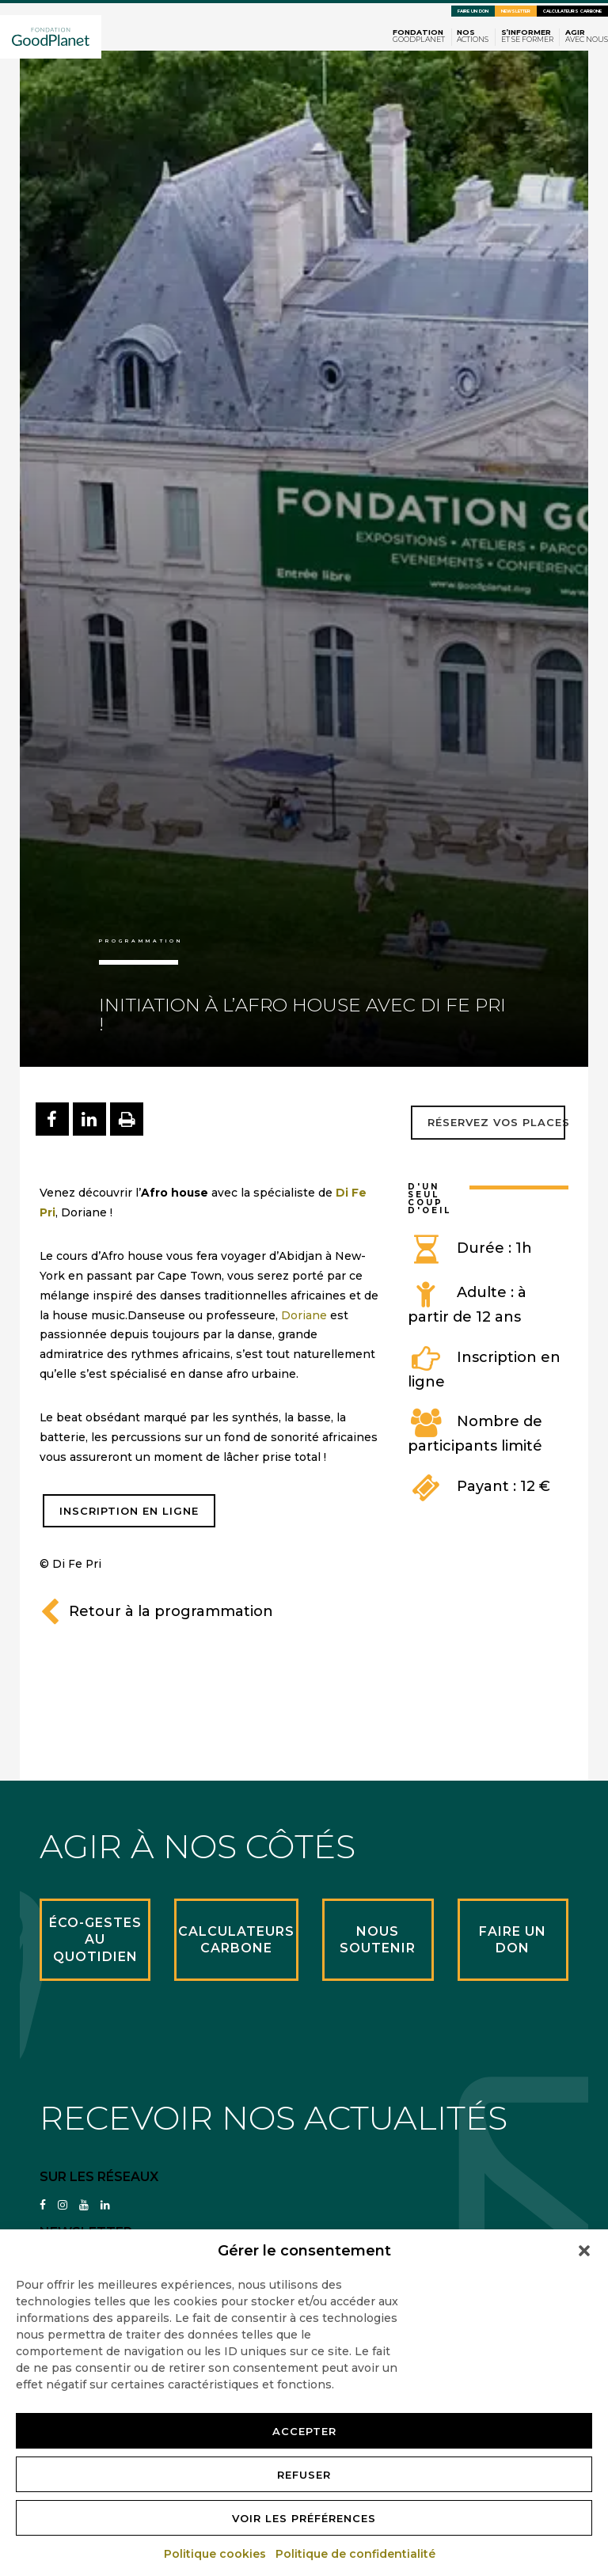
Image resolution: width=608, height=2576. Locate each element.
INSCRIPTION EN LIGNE (129, 1510)
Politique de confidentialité (356, 2554)
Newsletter (515, 11)
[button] (584, 2251)
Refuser (304, 2474)
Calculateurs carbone (572, 11)
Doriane (304, 1315)
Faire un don (473, 11)
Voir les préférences (304, 2518)
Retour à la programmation (156, 1611)
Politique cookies (216, 2554)
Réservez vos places (498, 1122)
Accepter (304, 2431)
